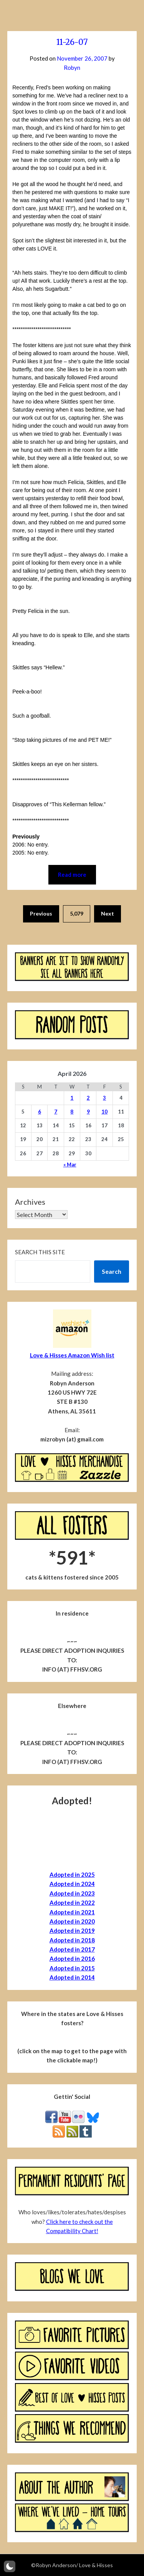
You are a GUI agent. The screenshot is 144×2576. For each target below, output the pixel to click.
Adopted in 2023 (72, 1893)
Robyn (72, 67)
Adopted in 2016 (72, 1958)
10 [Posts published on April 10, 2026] (104, 1111)
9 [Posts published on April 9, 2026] (88, 1111)
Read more (72, 874)
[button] (9, 2566)
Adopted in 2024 (72, 1883)
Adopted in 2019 (72, 1930)
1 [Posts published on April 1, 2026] (71, 1098)
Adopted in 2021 (72, 1912)
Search (111, 1271)
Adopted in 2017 (72, 1949)
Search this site (40, 1251)
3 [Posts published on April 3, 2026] (104, 1098)
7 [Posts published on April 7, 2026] (55, 1111)
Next (107, 913)
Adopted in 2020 (72, 1921)
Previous (41, 913)
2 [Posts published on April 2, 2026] (88, 1098)
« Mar (69, 1164)
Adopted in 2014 (72, 1977)
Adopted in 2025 (72, 1874)
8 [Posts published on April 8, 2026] (71, 1111)
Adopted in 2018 (72, 1940)
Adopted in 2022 (72, 1902)
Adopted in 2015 (72, 1968)
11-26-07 (72, 42)
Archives (30, 1201)
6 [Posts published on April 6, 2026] (39, 1111)
